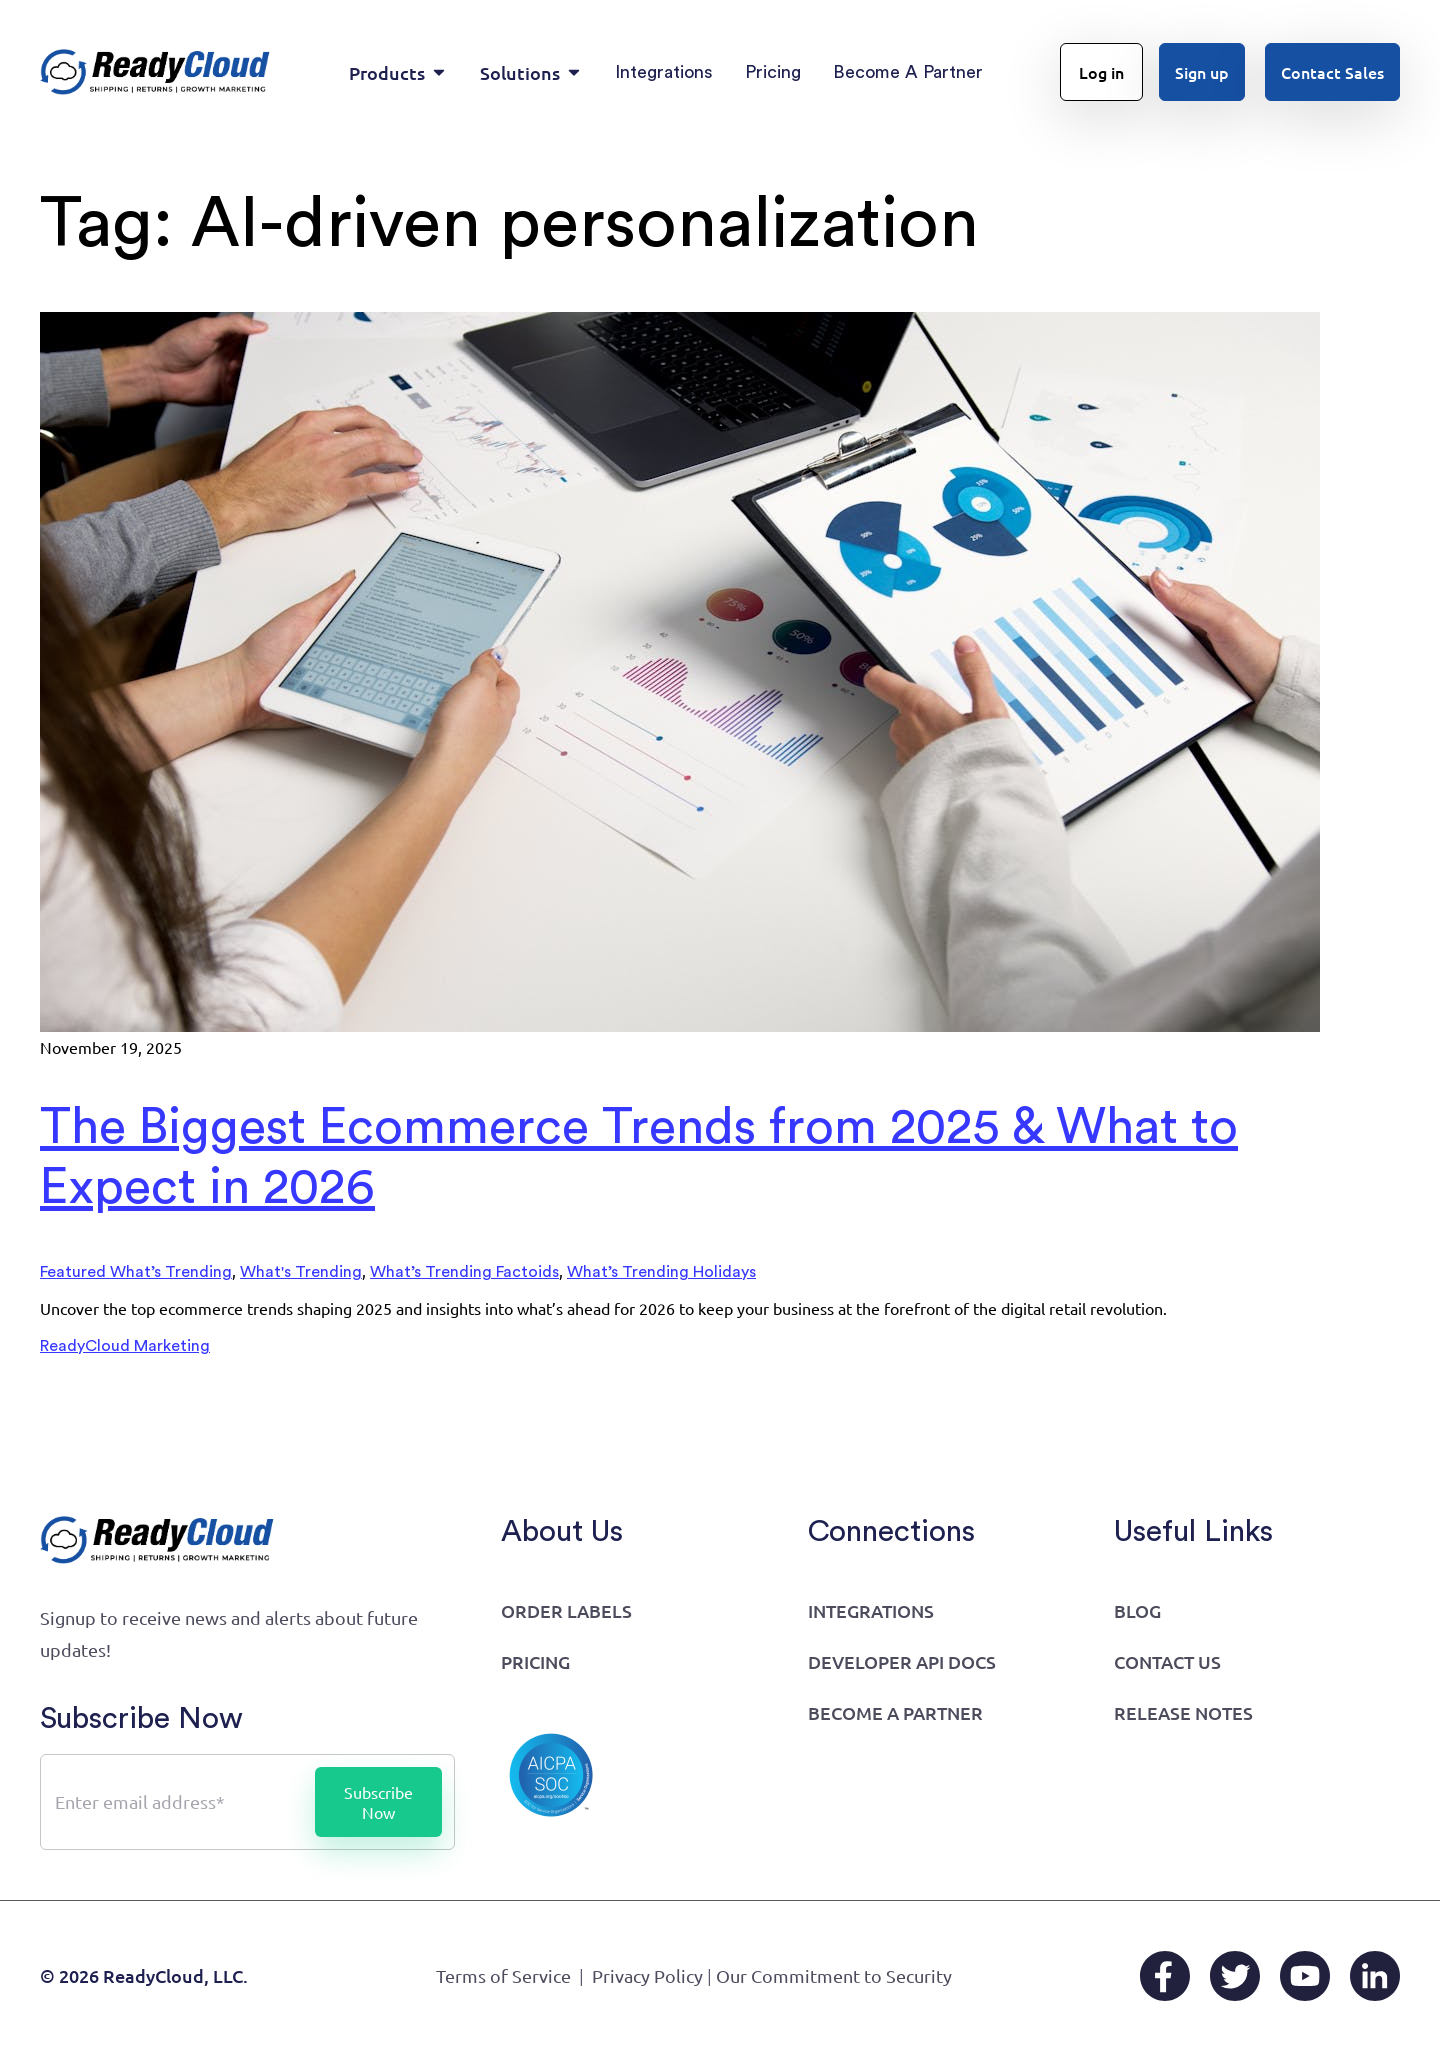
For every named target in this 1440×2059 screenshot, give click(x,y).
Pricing (535, 1661)
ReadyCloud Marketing (125, 1346)
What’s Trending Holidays (661, 1272)
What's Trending (301, 1272)
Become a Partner (895, 1712)
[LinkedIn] (1375, 1976)
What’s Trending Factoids (464, 1272)
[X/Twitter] (1235, 1976)
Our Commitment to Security (834, 1975)
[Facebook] (1165, 1976)
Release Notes (1183, 1712)
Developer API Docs (902, 1661)
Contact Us (1167, 1661)
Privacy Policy (647, 1975)
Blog (1137, 1610)
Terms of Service (503, 1975)
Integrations (871, 1610)
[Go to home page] (155, 72)
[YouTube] (1305, 1976)
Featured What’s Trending (136, 1272)
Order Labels (566, 1610)
